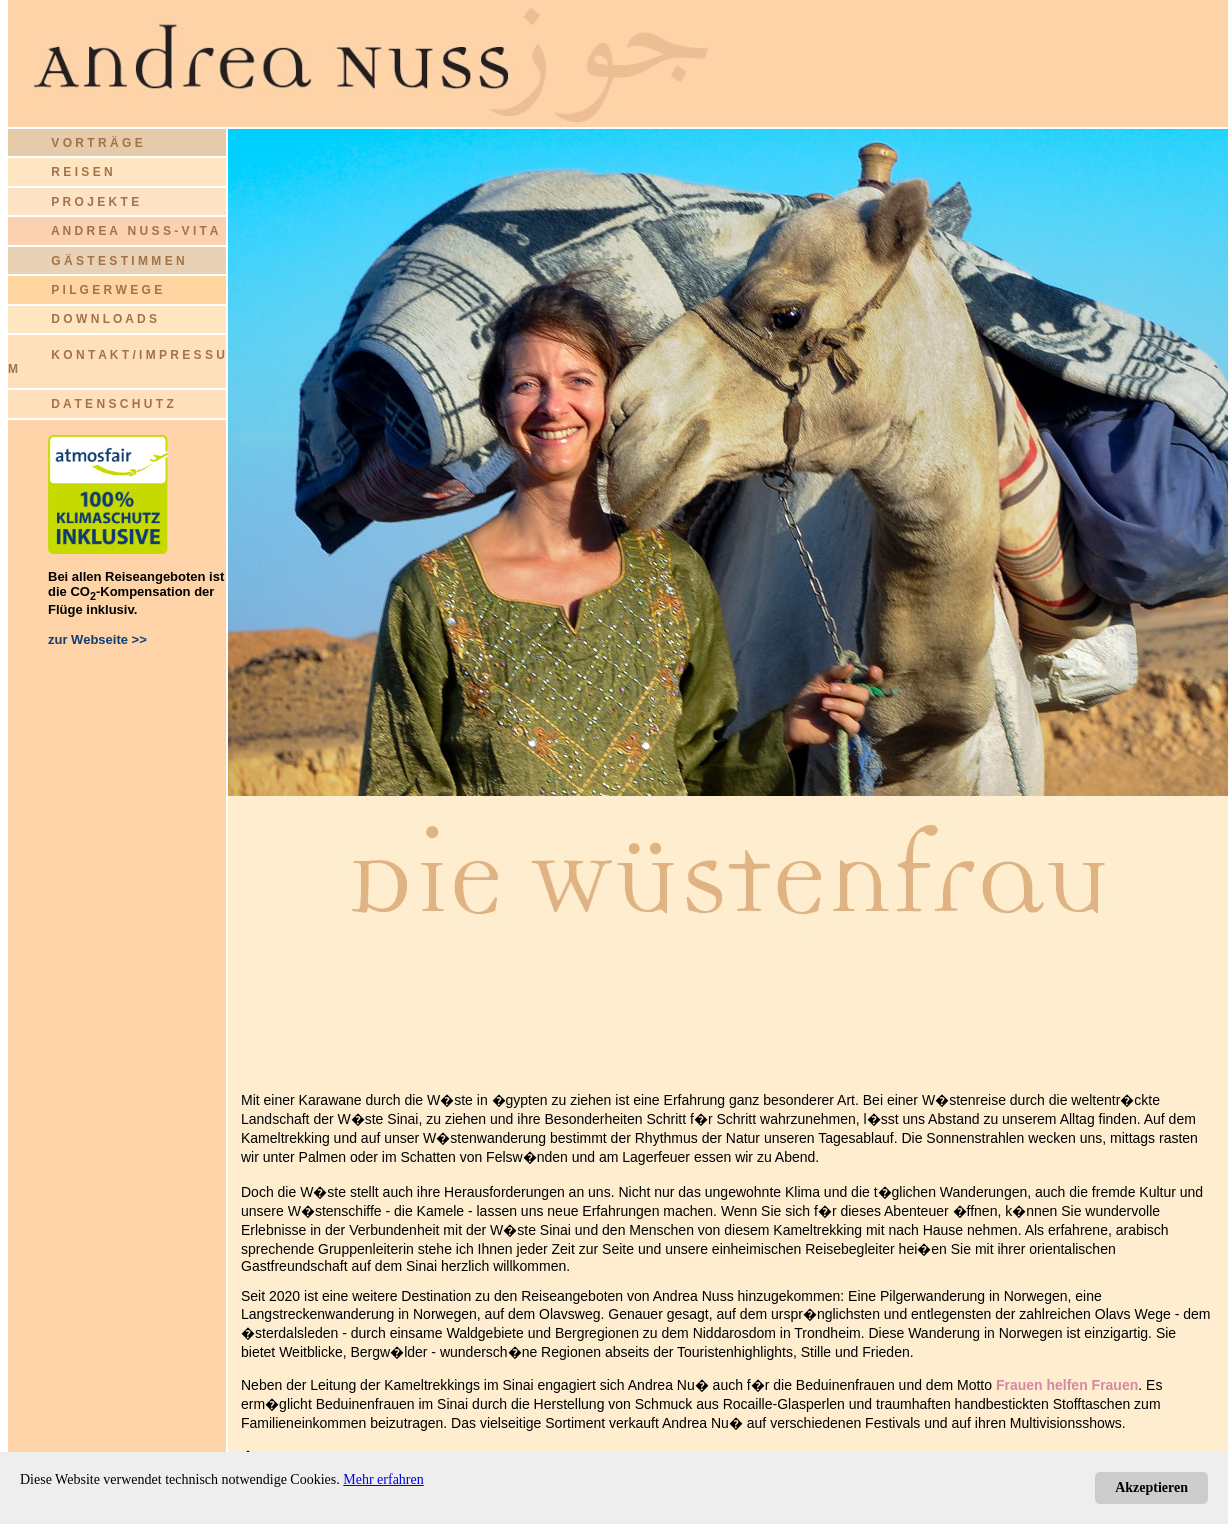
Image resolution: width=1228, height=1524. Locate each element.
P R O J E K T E (95, 202)
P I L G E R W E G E (106, 290)
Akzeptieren (1151, 1487)
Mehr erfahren (383, 1479)
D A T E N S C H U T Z (112, 404)
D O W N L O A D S (104, 319)
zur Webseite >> (97, 639)
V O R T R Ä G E (75, 143)
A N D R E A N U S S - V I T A (135, 231)
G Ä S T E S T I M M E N (117, 261)
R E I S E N (81, 172)
